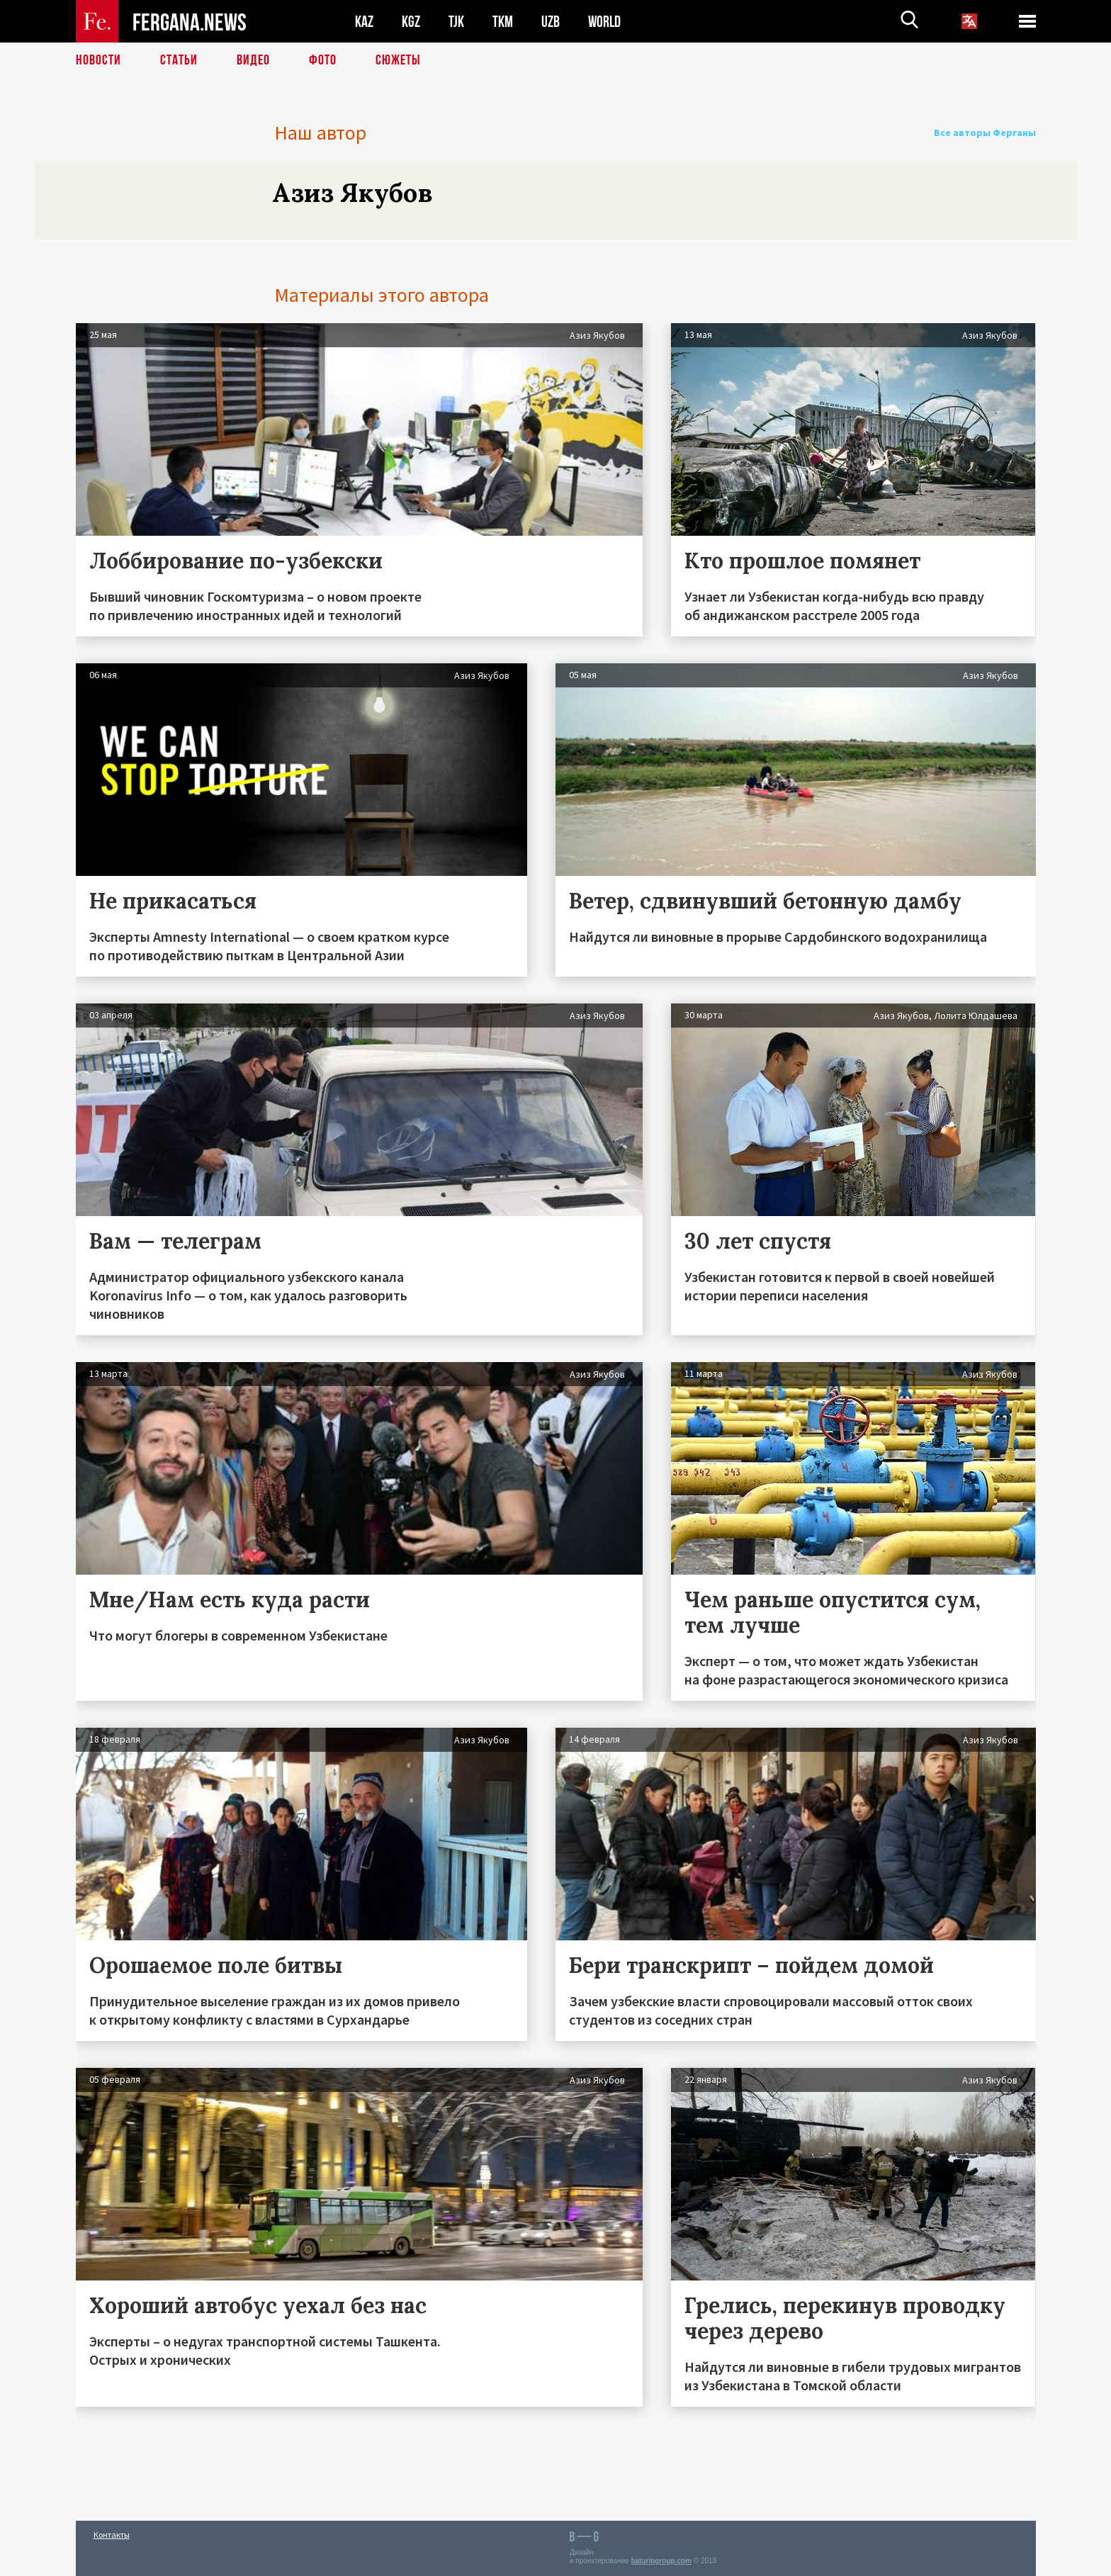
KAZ (364, 21)
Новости (98, 60)
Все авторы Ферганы (985, 132)
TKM (502, 21)
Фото (323, 60)
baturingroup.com (661, 2561)
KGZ (411, 21)
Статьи (179, 60)
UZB (550, 21)
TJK (456, 21)
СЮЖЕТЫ (398, 60)
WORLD (604, 21)
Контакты (112, 2534)
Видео (253, 60)
